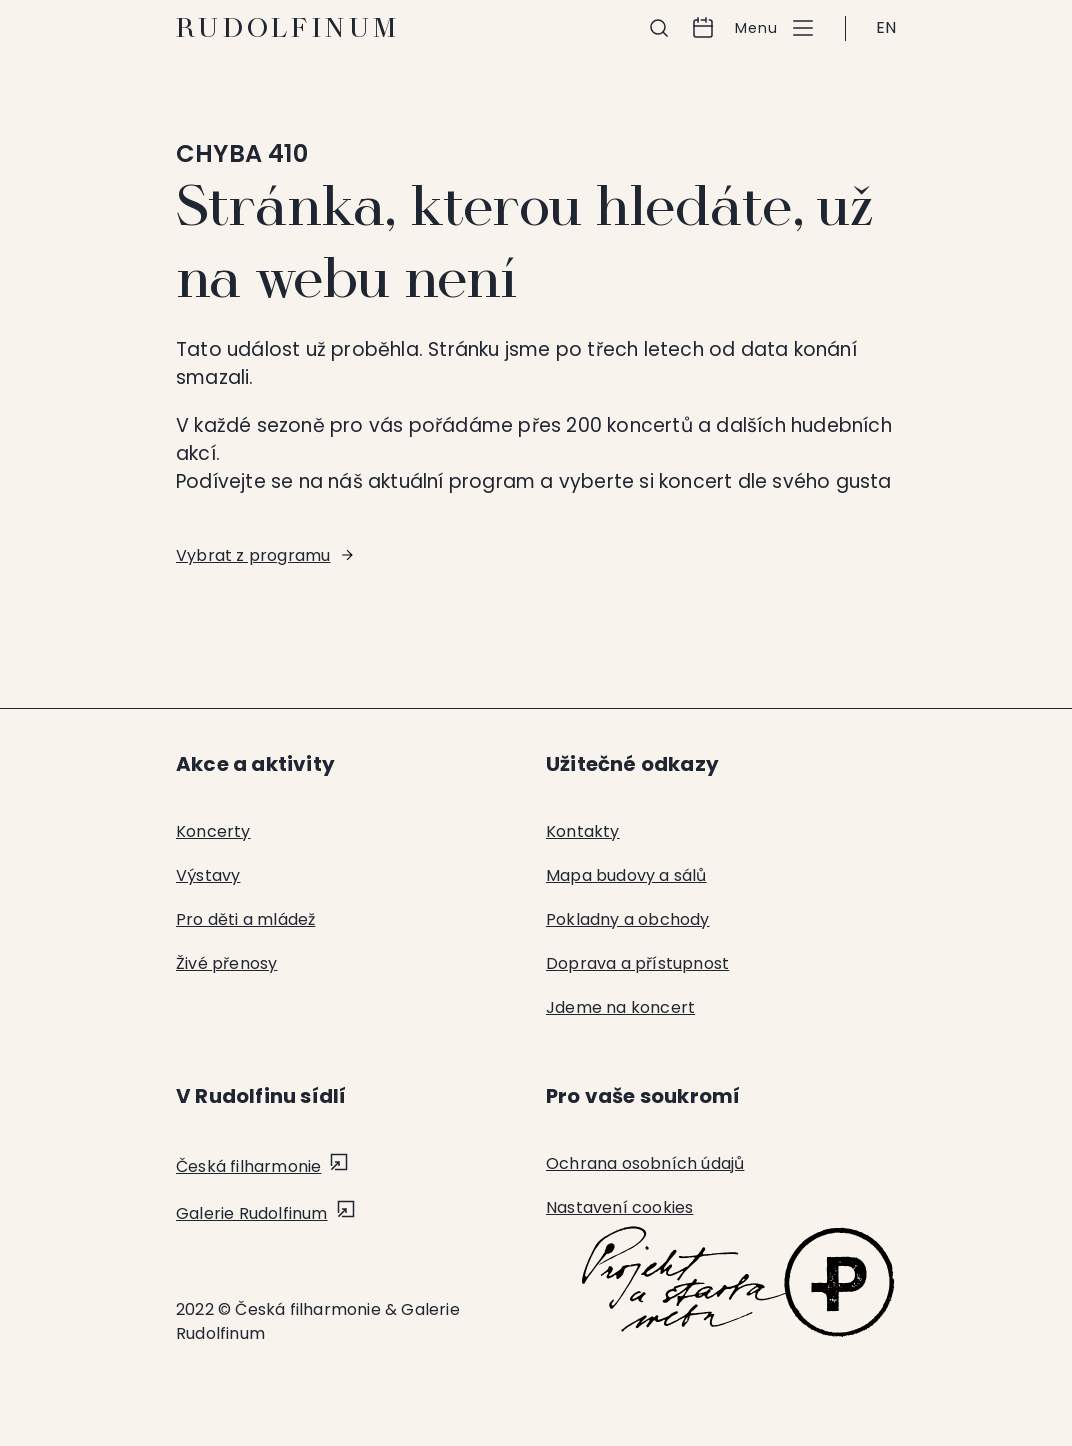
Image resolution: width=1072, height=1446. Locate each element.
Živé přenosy (226, 963)
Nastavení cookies (619, 1207)
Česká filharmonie (248, 1166)
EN (886, 27)
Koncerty (213, 831)
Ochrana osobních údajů (645, 1163)
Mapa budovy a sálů (626, 875)
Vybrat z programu (253, 555)
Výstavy (208, 875)
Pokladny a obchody (628, 919)
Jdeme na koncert (620, 1007)
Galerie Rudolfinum (252, 1213)
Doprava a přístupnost (637, 963)
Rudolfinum (288, 28)
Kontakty (583, 831)
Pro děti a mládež (245, 919)
